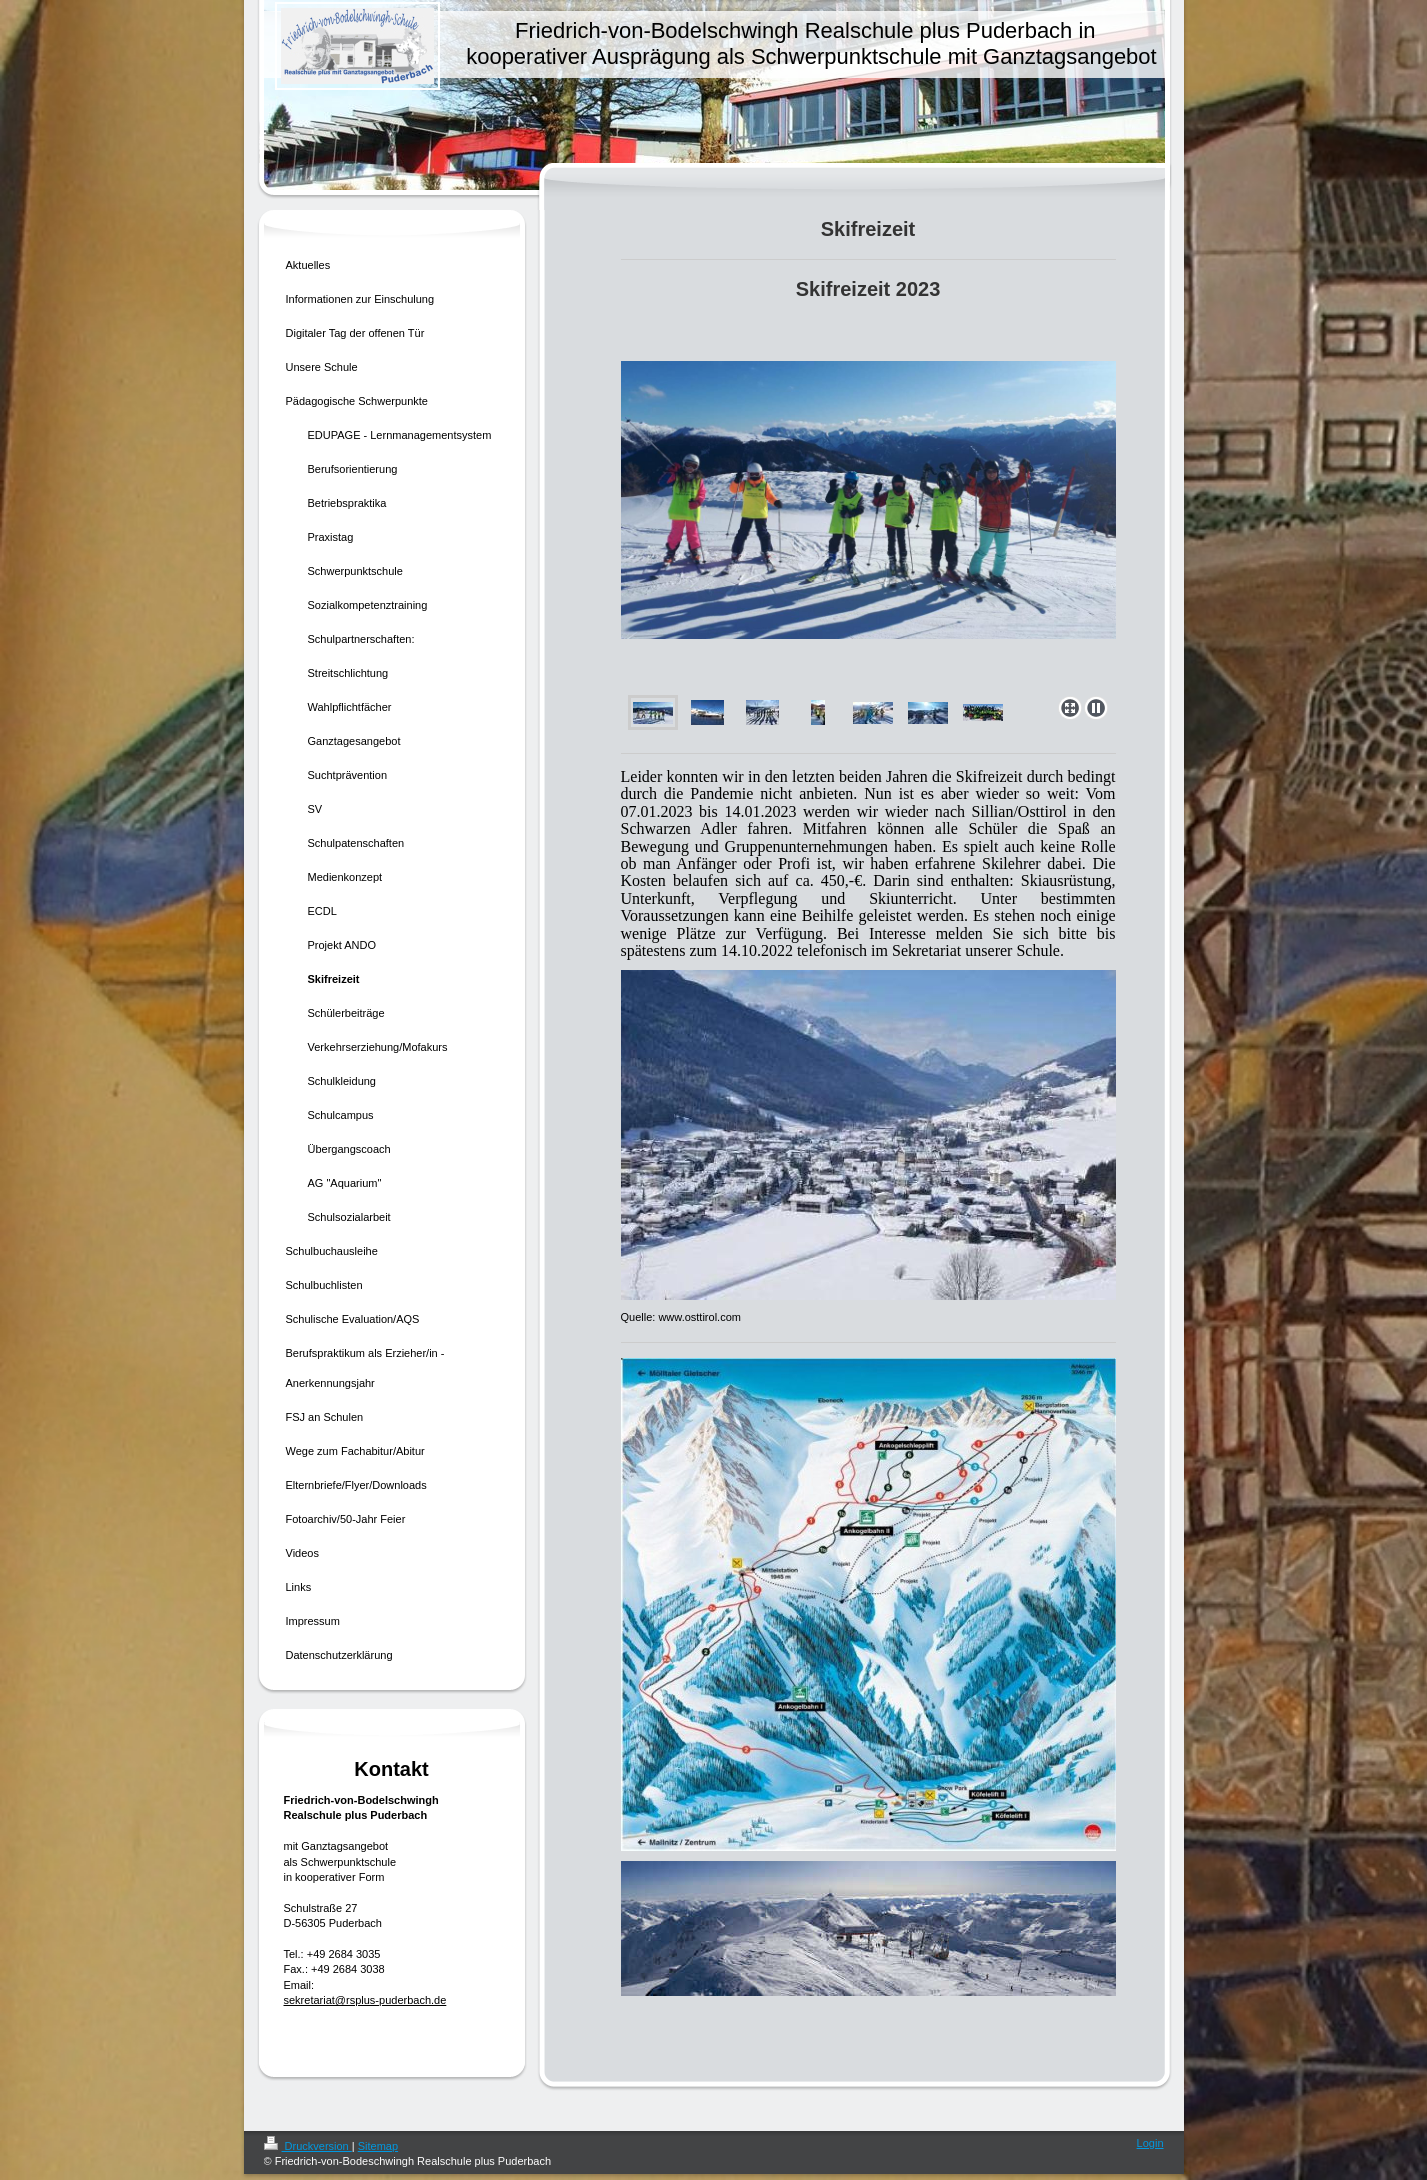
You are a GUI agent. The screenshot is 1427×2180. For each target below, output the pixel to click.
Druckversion (308, 2146)
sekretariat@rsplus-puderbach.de (365, 2000)
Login (1150, 2143)
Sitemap (378, 2146)
